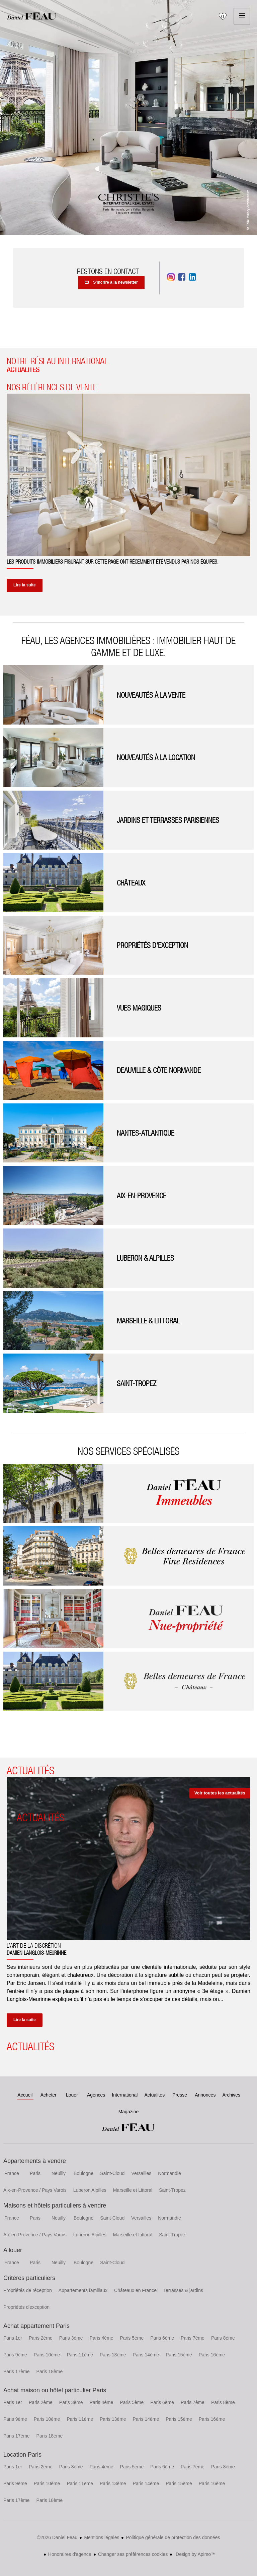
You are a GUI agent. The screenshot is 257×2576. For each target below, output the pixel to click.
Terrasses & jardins (183, 2290)
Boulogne (83, 2173)
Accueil (32, 16)
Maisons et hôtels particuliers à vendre (54, 2205)
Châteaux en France (135, 2290)
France (11, 2173)
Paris (35, 2173)
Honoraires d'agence (69, 2554)
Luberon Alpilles (89, 2190)
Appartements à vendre (34, 2161)
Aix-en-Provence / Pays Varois (35, 2190)
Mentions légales (101, 2537)
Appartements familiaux (83, 2290)
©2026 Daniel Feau (57, 2537)
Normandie (169, 2173)
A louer (12, 2250)
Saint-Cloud (112, 2173)
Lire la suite (24, 585)
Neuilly (59, 2173)
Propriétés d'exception (26, 2307)
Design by (195, 2554)
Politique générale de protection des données (173, 2537)
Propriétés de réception (27, 2290)
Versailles (141, 2173)
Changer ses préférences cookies (133, 2554)
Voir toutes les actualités (219, 1792)
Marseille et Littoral (133, 2190)
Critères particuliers (29, 2278)
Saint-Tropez (172, 2190)
